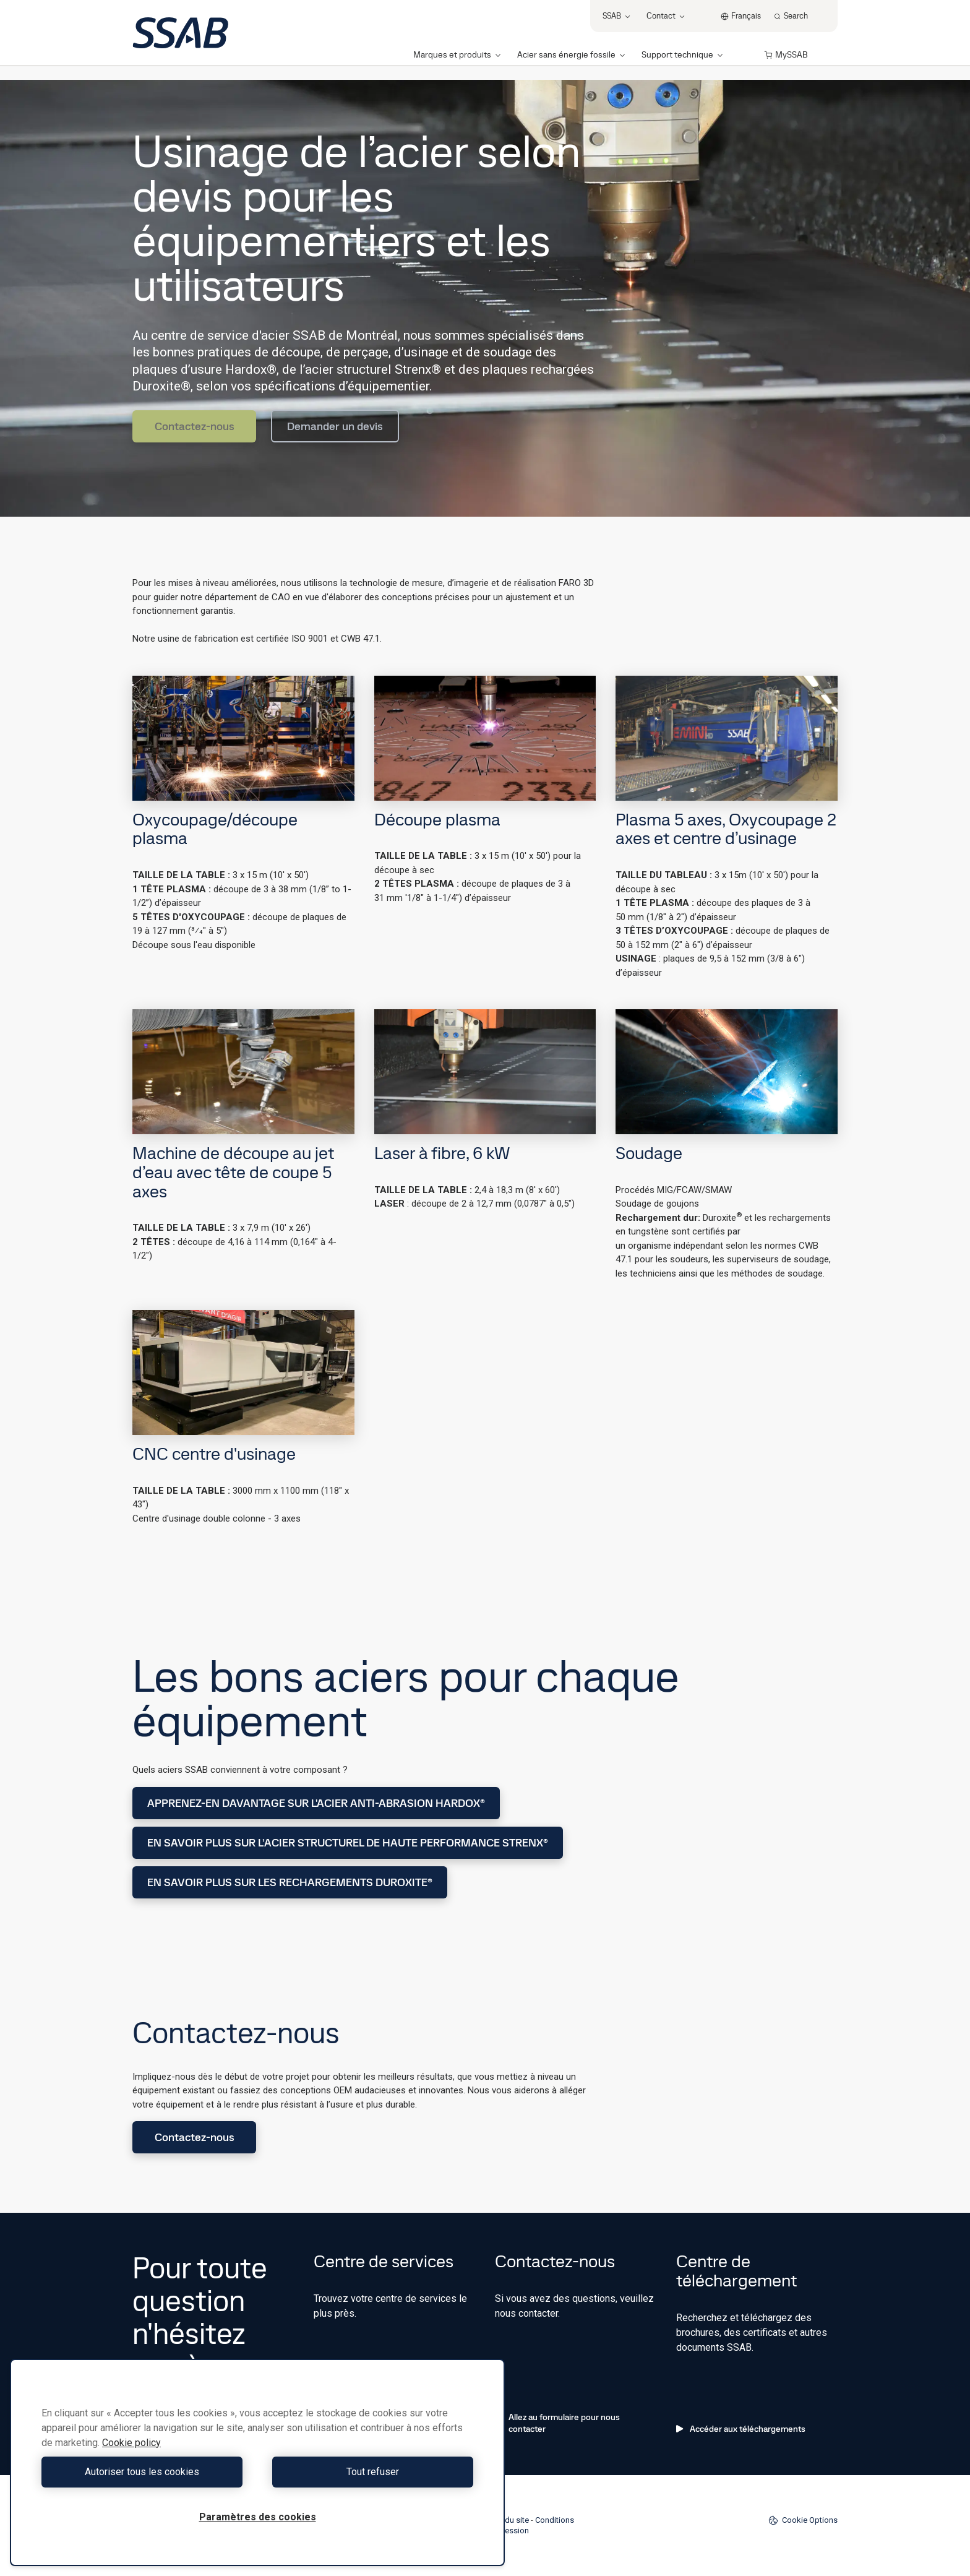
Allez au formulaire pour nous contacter (557, 2423)
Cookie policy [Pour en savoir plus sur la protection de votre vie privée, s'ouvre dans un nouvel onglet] (131, 2443)
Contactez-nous (194, 426)
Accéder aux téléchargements (740, 2428)
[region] (257, 2462)
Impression (509, 2530)
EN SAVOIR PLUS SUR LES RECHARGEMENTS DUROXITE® (289, 1882)
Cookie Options (803, 2520)
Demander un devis (335, 426)
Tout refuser (368, 2472)
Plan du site (508, 2520)
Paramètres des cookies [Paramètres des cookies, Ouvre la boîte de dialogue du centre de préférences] (257, 2517)
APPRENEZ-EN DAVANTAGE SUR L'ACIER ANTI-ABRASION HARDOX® (316, 1803)
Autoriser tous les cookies (146, 2472)
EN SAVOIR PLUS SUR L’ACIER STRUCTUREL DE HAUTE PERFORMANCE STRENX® (347, 1842)
